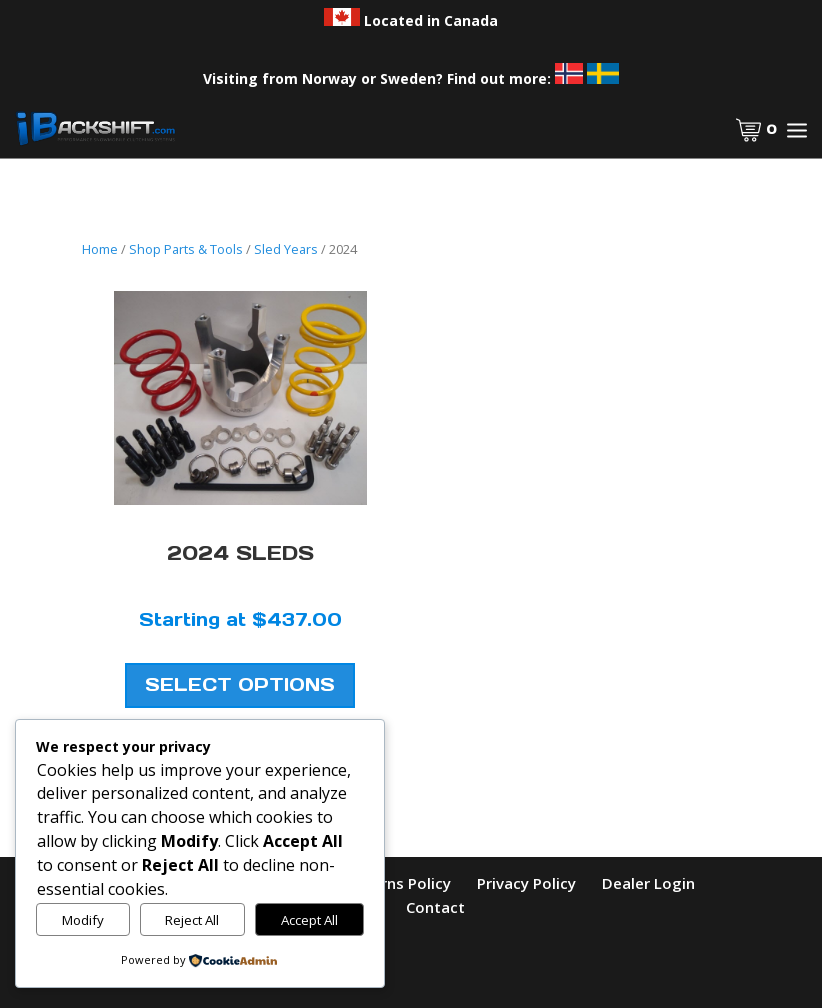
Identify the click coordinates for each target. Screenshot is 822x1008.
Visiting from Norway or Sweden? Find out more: (411, 78)
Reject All (192, 920)
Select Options (240, 685)
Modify (83, 920)
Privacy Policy (526, 883)
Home (100, 249)
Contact (435, 907)
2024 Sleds (240, 553)
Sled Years (286, 249)
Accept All (309, 920)
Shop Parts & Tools (186, 249)
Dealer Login (648, 883)
